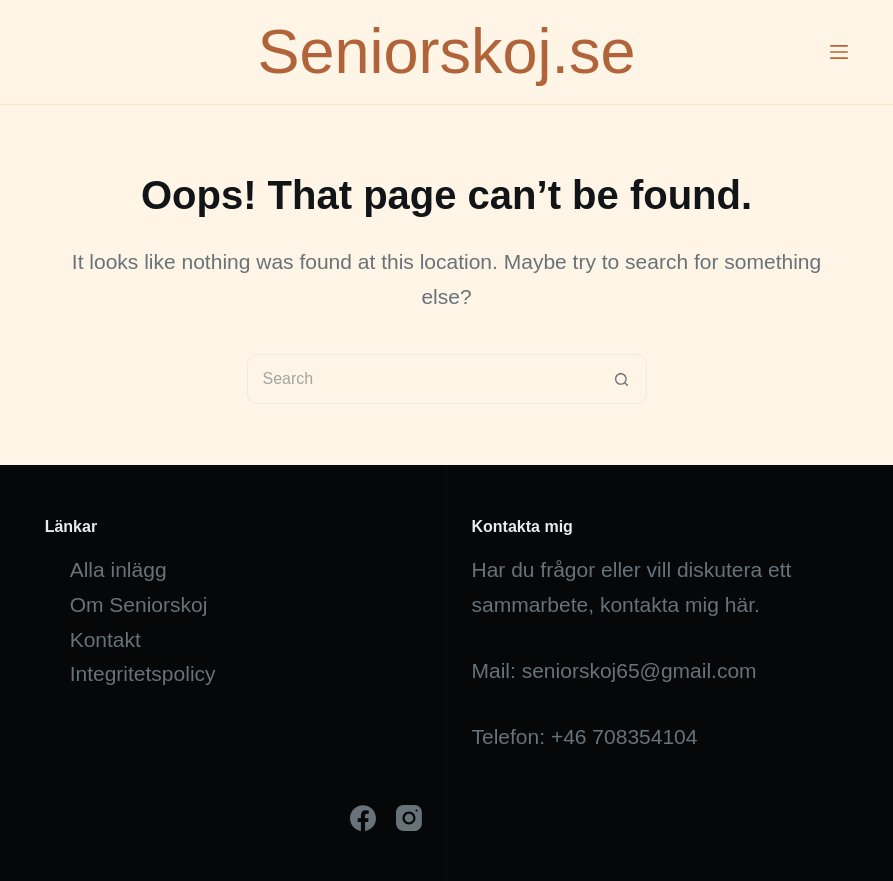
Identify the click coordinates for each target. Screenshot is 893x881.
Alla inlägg (118, 569)
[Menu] (839, 52)
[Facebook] (363, 818)
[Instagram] (409, 818)
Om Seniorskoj (139, 604)
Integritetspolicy (143, 673)
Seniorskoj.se (446, 51)
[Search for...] (422, 379)
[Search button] (622, 379)
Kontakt (105, 639)
